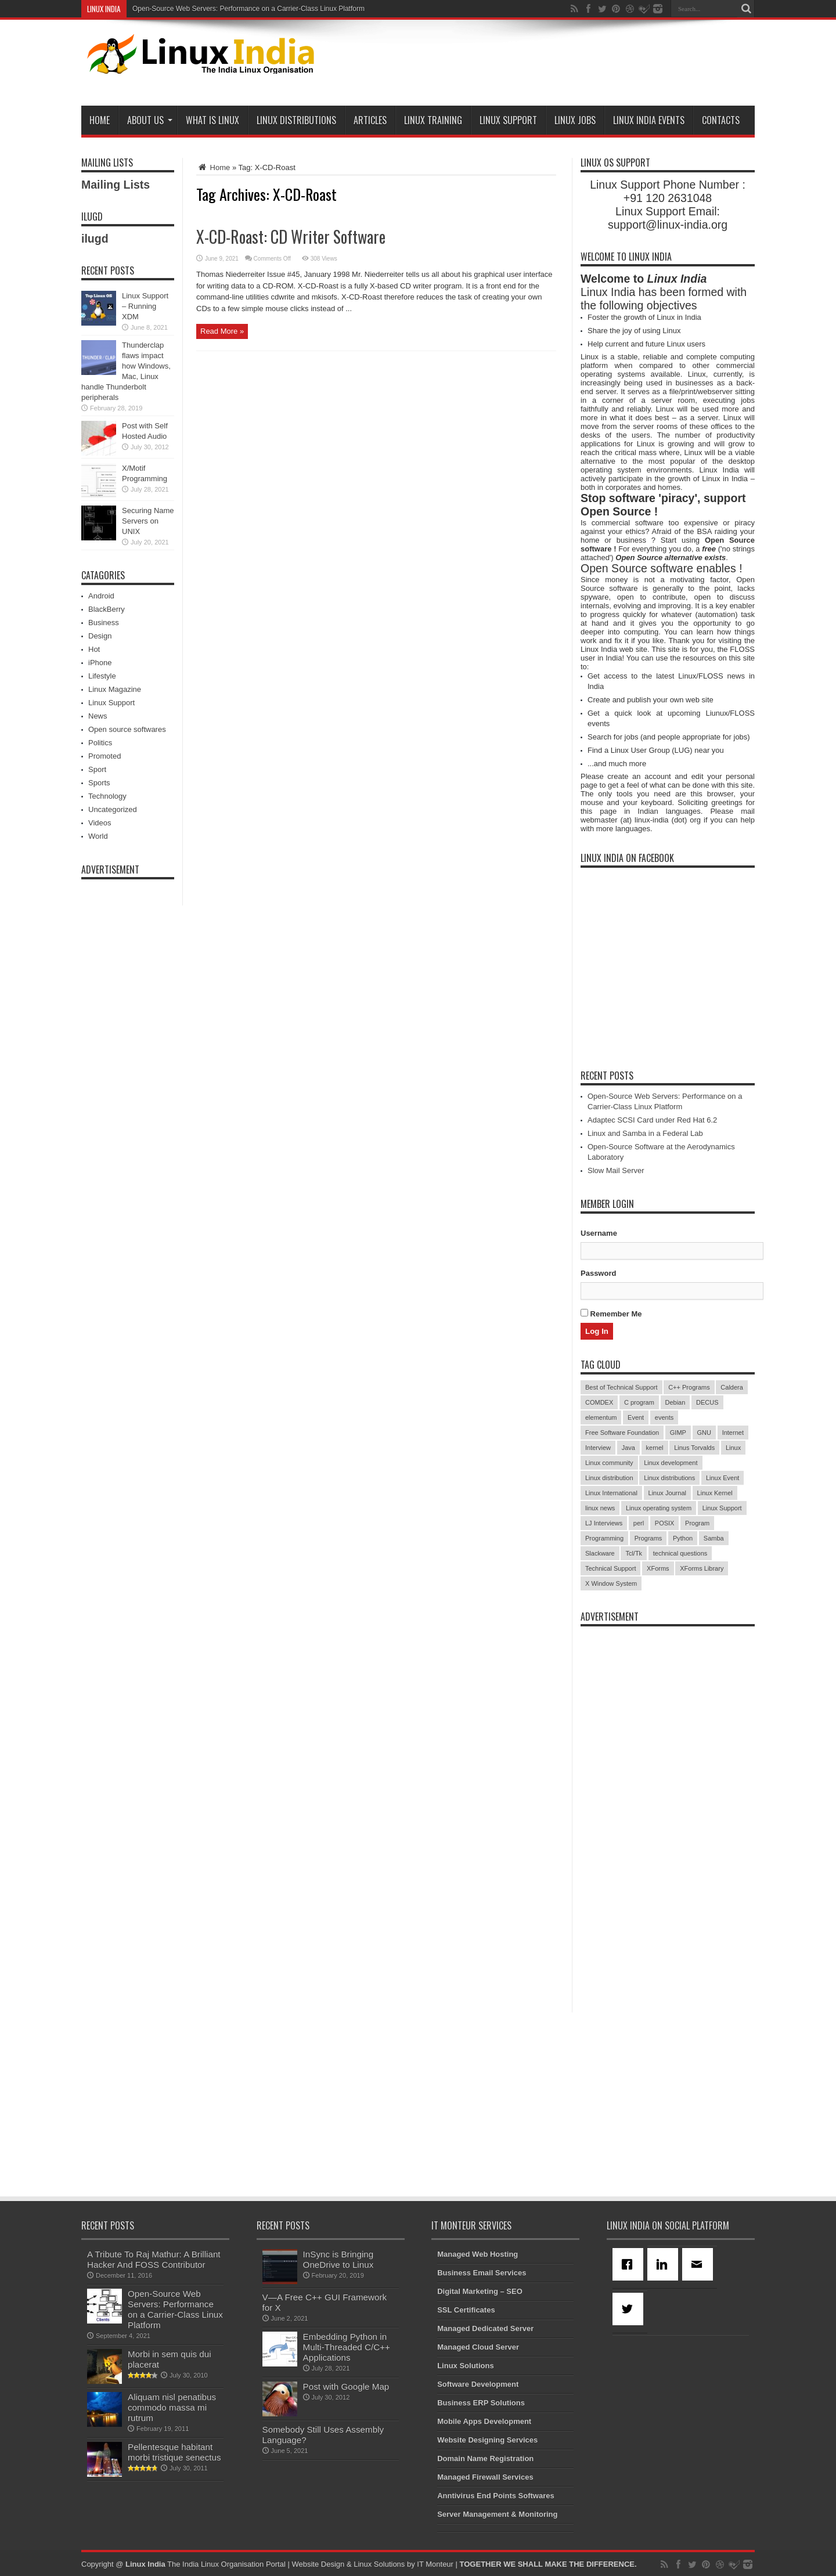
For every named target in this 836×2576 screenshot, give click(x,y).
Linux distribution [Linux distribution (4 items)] (609, 1477)
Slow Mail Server (616, 1170)
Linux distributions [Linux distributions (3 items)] (669, 1477)
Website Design (317, 2564)
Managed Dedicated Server (485, 2328)
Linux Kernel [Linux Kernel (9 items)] (715, 1492)
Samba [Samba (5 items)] (714, 1538)
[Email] (699, 2264)
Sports (99, 782)
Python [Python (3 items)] (683, 1538)
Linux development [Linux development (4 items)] (670, 1462)
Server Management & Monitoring (497, 2514)
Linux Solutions (465, 2365)
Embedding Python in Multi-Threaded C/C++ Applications (346, 2347)
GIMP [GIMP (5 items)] (678, 1432)
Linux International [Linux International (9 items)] (611, 1492)
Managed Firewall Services (485, 2477)
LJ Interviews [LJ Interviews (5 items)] (603, 1523)
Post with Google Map (346, 2386)
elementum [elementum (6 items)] (601, 1417)
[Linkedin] (664, 2264)
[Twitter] (629, 2309)
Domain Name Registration (485, 2458)
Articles (370, 120)
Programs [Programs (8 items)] (648, 1538)
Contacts (721, 120)
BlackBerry (106, 609)
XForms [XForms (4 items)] (658, 1568)
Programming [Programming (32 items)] (604, 1538)
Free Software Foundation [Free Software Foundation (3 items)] (622, 1432)
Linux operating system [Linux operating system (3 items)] (658, 1508)
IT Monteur (435, 2564)
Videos (99, 822)
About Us (149, 120)
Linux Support (508, 120)
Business (103, 622)
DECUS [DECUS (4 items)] (707, 1402)
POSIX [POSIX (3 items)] (665, 1523)
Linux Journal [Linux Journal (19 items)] (667, 1492)
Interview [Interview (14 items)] (598, 1447)
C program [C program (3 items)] (639, 1402)
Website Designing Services (487, 2440)
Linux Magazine (114, 689)
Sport (97, 769)
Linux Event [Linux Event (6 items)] (722, 1477)
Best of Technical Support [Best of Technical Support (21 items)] (621, 1387)
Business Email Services (481, 2272)
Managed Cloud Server (478, 2347)
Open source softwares (127, 729)
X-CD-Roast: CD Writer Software (290, 236)
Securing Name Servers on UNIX (148, 521)
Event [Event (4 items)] (636, 1417)
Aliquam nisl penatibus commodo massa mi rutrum (172, 2407)
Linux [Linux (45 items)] (733, 1447)
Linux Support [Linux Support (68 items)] (722, 1508)
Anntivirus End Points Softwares (495, 2495)
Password (598, 1273)
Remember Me (611, 1313)
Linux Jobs (575, 120)
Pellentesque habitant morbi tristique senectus (174, 2452)
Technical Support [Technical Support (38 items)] (610, 1568)
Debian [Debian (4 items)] (675, 1402)
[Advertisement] (543, 65)
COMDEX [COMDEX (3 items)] (599, 1402)
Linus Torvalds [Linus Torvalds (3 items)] (694, 1447)
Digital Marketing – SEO (479, 2291)
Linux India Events (648, 120)
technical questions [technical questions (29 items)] (680, 1553)
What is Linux (212, 120)
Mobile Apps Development (484, 2421)
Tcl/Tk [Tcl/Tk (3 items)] (633, 1553)
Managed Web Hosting (477, 2254)
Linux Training (433, 120)
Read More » (222, 331)
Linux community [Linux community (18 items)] (609, 1462)
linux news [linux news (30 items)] (600, 1508)
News (97, 716)
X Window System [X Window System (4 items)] (611, 1583)
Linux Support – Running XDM (145, 306)
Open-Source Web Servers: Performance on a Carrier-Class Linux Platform (248, 9)
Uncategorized (112, 809)
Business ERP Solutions (481, 2402)
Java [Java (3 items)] (628, 1447)
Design (99, 636)
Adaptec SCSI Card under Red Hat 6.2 (652, 1120)
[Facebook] (629, 2264)
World (98, 836)
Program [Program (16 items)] (697, 1523)
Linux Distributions (296, 120)
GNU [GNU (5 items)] (704, 1432)
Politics (100, 742)
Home (99, 120)
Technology (107, 796)
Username (599, 1233)
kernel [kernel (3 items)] (655, 1447)
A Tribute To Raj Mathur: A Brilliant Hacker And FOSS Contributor (154, 2259)
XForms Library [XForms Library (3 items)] (701, 1568)
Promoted (104, 756)
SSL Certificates (466, 2310)
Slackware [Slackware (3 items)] (600, 1553)
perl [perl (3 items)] (638, 1523)
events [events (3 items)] (664, 1417)
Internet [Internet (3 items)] (733, 1432)
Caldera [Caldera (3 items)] (731, 1387)
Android (101, 595)
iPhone (99, 662)
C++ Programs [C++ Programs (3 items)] (689, 1387)
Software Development (477, 2384)
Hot (94, 649)
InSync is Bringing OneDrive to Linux (338, 2259)
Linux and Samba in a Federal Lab (645, 1133)
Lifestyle (102, 676)
